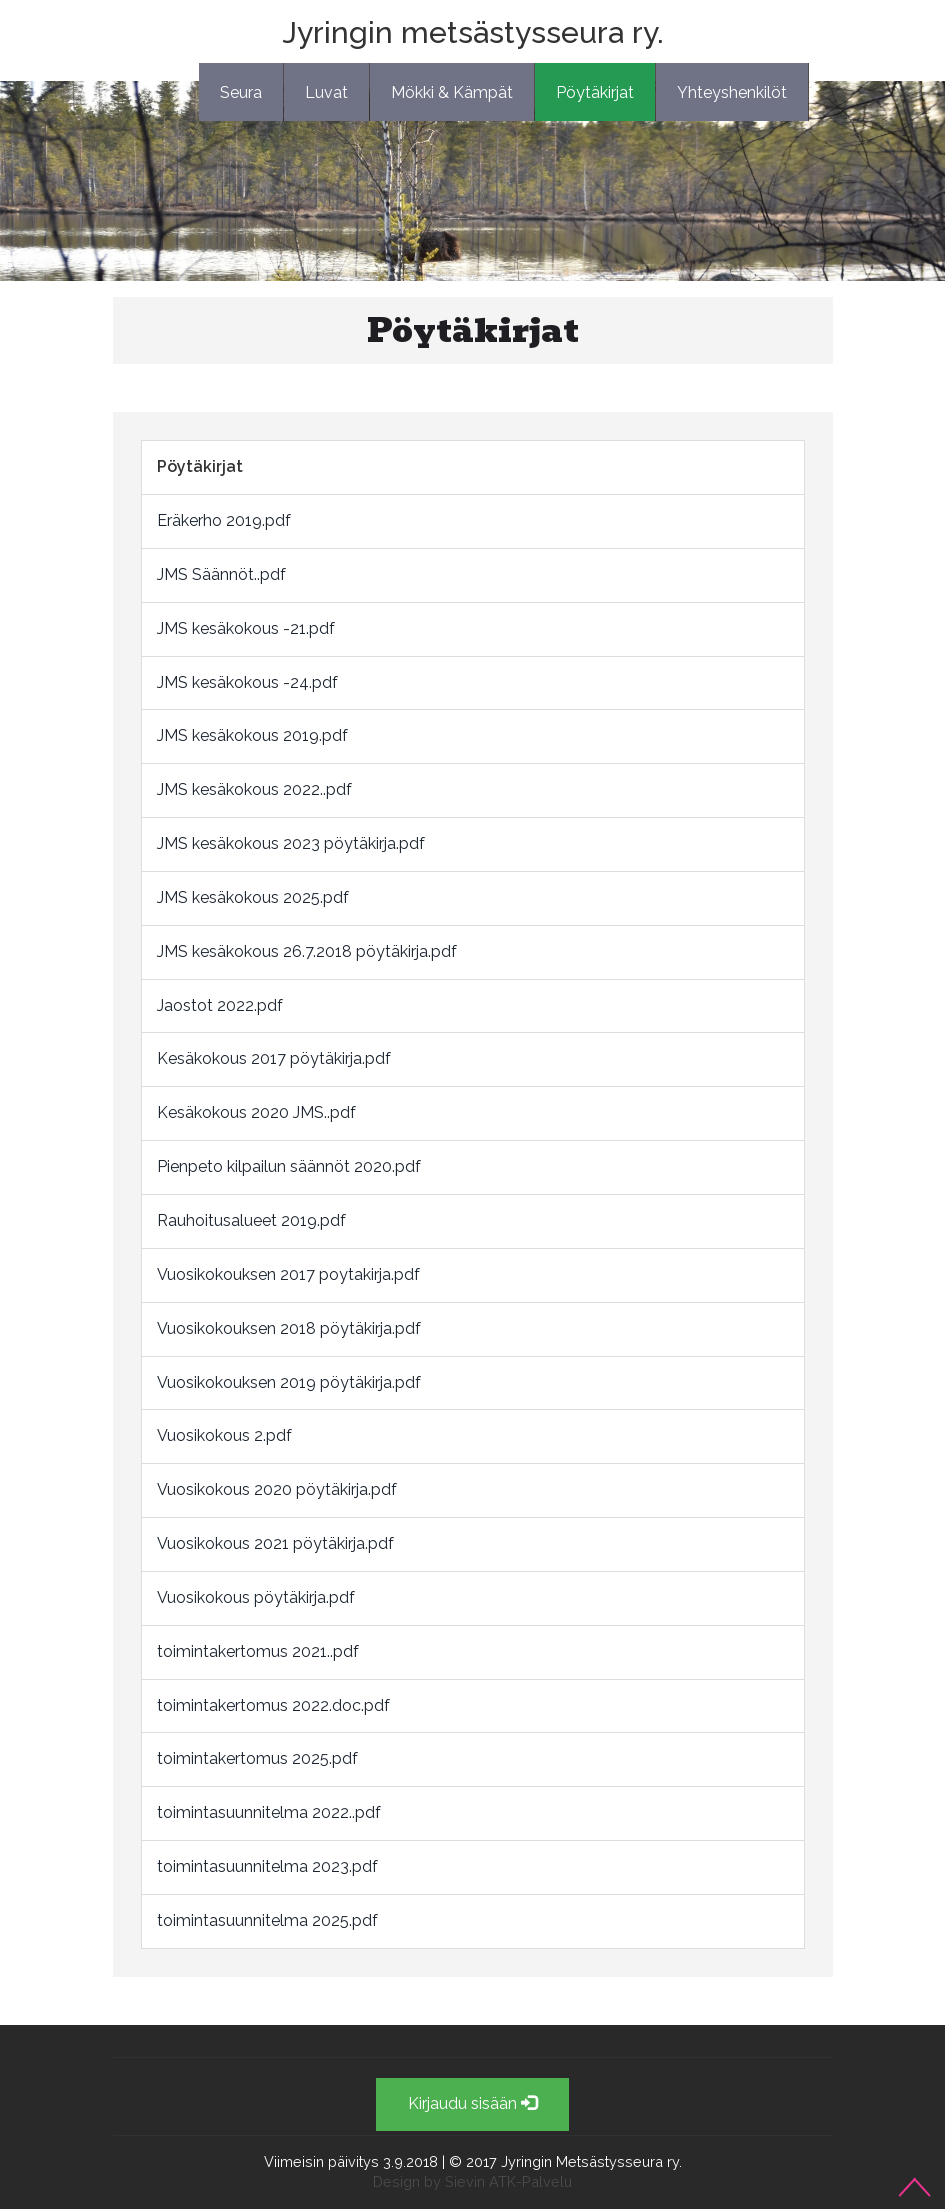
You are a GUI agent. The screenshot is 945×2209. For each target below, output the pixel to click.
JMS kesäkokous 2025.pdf (253, 897)
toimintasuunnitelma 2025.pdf (267, 1920)
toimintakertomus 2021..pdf (258, 1651)
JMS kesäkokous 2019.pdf (252, 735)
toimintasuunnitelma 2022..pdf (269, 1812)
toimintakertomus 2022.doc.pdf (273, 1705)
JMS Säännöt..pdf (221, 574)
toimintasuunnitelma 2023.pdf (267, 1866)
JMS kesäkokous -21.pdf (246, 628)
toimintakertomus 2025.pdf (257, 1758)
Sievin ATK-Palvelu (508, 2181)
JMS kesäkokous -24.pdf (247, 682)
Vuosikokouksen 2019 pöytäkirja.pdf (289, 1382)
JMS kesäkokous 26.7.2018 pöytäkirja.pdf (307, 951)
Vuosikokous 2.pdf (224, 1435)
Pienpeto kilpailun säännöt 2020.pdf (289, 1166)
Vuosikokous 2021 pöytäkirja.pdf (275, 1543)
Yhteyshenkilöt (732, 92)
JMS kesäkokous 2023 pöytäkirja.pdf (291, 843)
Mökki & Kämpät (452, 92)
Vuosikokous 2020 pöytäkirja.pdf (277, 1489)
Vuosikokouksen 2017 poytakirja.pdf (288, 1274)
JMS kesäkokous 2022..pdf (254, 789)
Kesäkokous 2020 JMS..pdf (256, 1112)
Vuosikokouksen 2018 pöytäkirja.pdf (289, 1328)
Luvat (326, 92)
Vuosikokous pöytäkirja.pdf (256, 1597)
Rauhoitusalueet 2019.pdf (251, 1220)
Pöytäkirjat (595, 92)
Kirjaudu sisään (472, 2103)
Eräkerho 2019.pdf (224, 520)
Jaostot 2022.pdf (220, 1005)
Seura (241, 92)
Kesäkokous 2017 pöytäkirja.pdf (274, 1058)
